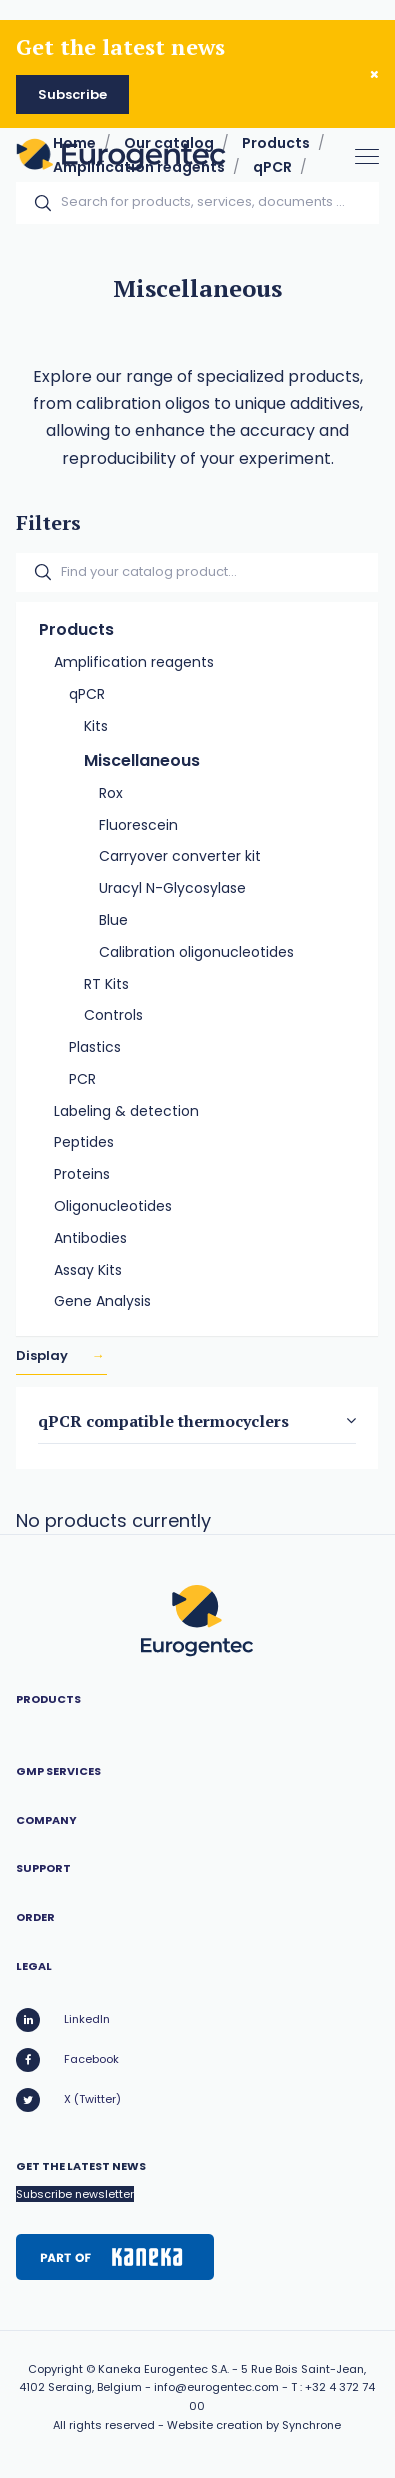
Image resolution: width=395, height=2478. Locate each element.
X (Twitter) (68, 2100)
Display (43, 1355)
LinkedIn (63, 2020)
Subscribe (72, 94)
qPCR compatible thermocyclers (163, 1421)
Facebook (67, 2060)
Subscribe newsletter (75, 2194)
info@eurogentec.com (216, 2387)
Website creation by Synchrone (254, 2425)
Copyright (55, 2369)
